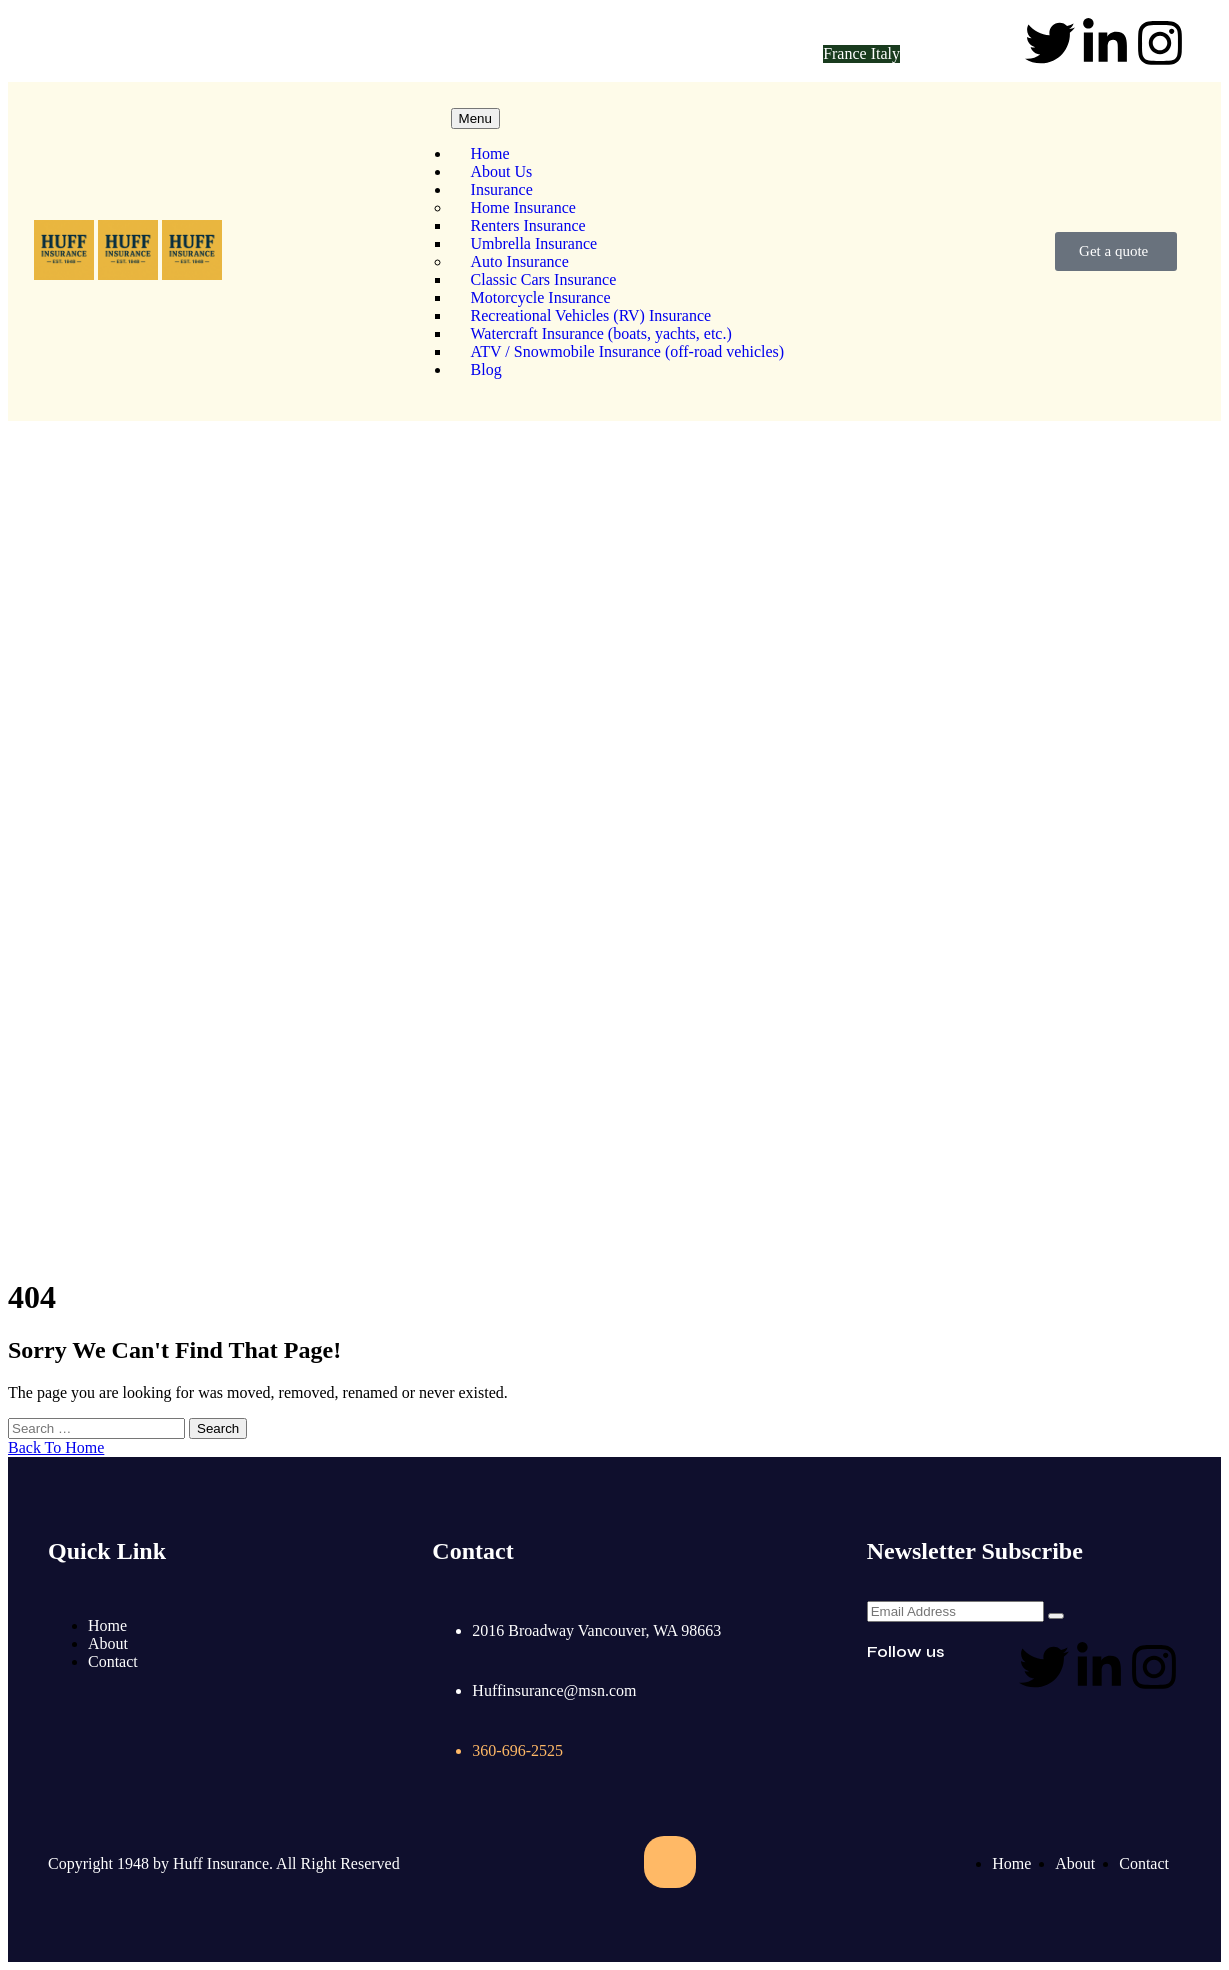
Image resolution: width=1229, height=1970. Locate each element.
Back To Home (56, 1447)
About (108, 1643)
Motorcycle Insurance (541, 297)
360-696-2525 (408, 44)
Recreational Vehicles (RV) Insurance (591, 315)
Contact (113, 1661)
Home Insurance (523, 207)
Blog (486, 369)
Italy (885, 53)
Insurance (502, 189)
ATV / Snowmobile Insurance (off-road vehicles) (628, 351)
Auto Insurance (520, 261)
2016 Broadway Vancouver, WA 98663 (596, 1630)
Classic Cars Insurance (544, 279)
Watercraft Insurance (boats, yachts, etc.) (601, 333)
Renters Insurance (528, 225)
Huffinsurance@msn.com (166, 44)
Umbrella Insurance (534, 243)
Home (490, 153)
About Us (502, 171)
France (847, 53)
